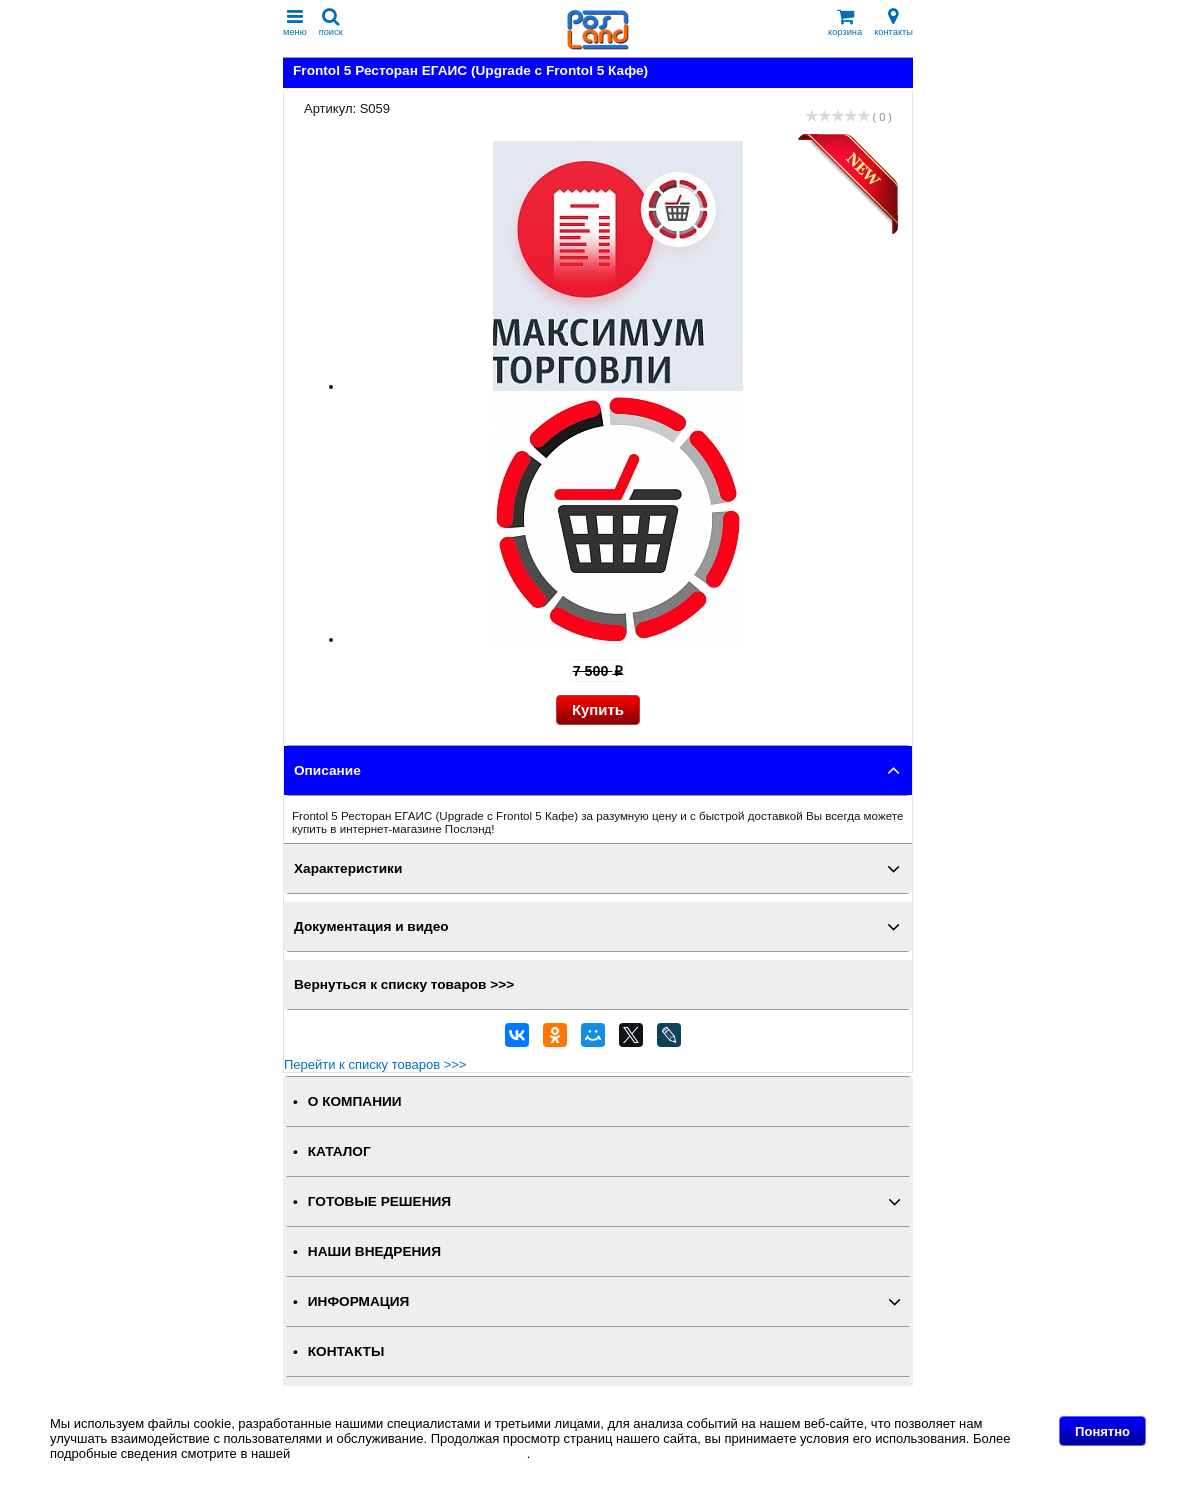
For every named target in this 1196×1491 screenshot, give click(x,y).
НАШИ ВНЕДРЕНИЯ (374, 1251)
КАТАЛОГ (339, 1151)
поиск (331, 22)
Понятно (1102, 1431)
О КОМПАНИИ (355, 1101)
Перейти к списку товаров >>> (375, 1064)
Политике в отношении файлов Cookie (410, 1453)
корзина (845, 22)
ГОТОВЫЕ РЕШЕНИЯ (379, 1201)
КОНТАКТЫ (346, 1351)
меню (295, 22)
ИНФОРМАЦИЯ (359, 1301)
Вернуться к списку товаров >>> (404, 984)
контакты (893, 22)
